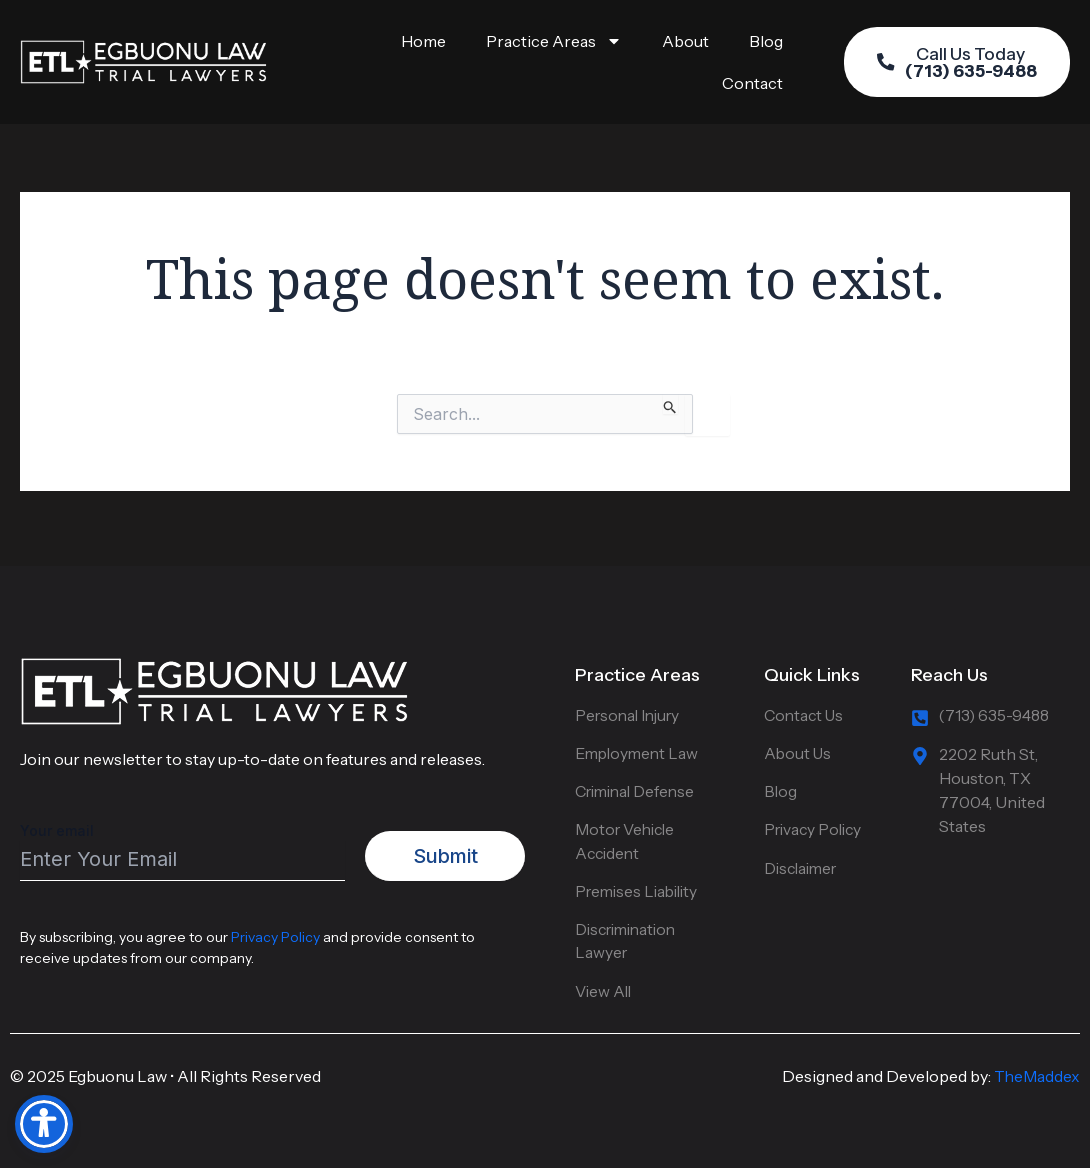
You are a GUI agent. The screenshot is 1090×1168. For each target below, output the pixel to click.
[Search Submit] (670, 404)
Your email (182, 844)
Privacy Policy (275, 931)
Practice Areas (554, 41)
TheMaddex (1036, 1076)
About (685, 41)
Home (423, 41)
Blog (766, 41)
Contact (752, 83)
